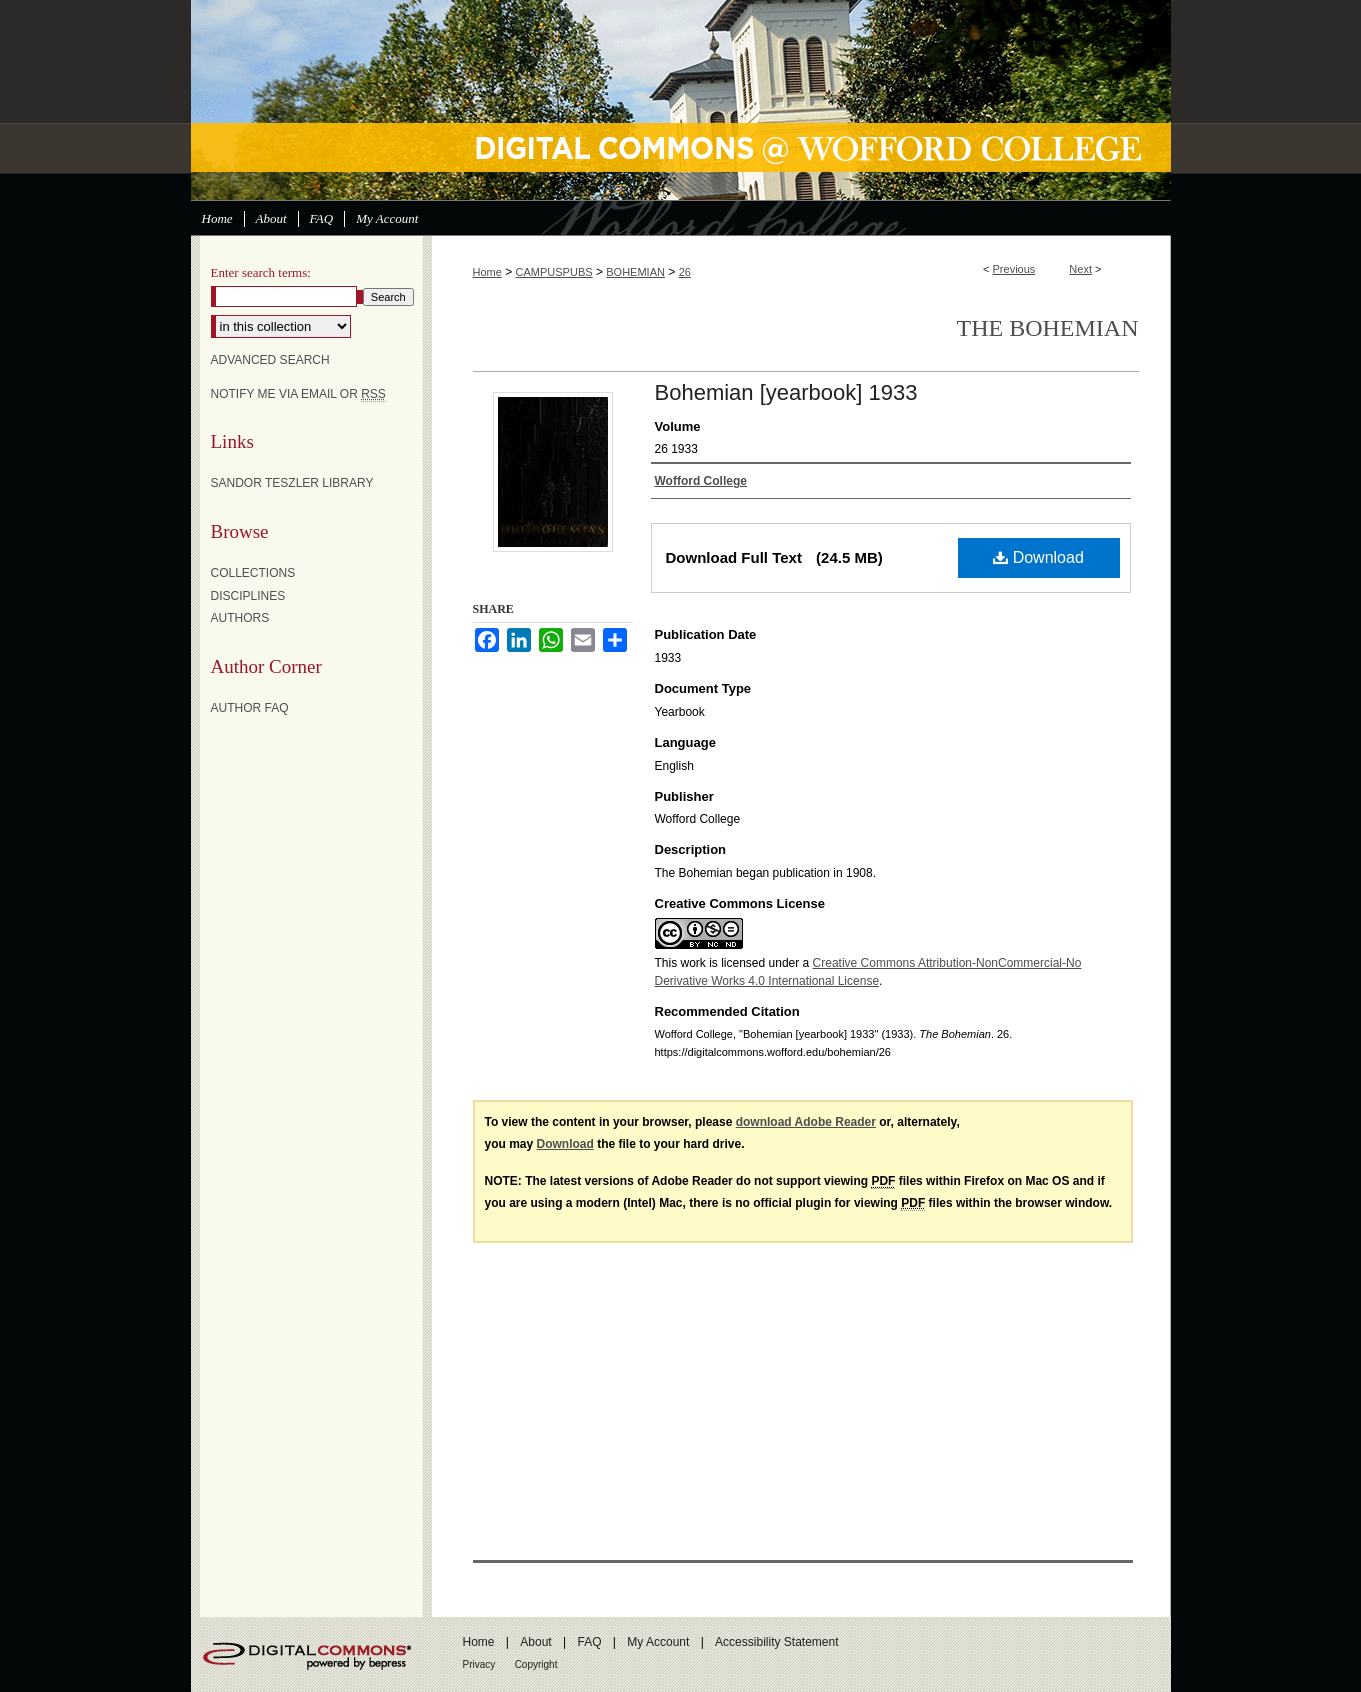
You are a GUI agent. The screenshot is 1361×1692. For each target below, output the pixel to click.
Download (1038, 557)
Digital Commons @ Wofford (681, 100)
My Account (658, 1642)
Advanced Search (270, 360)
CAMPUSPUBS (554, 272)
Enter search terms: (261, 272)
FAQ (589, 1642)
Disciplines (248, 596)
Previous (1014, 269)
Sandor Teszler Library (292, 483)
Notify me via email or (298, 394)
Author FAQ (250, 708)
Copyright (536, 1664)
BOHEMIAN (635, 272)
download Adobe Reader (806, 1122)
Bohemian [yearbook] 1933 (786, 392)
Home (487, 272)
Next (1080, 269)
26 (685, 272)
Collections (253, 573)
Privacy (479, 1664)
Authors (240, 618)
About (535, 1642)
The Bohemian (1048, 328)
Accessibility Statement (776, 1642)
